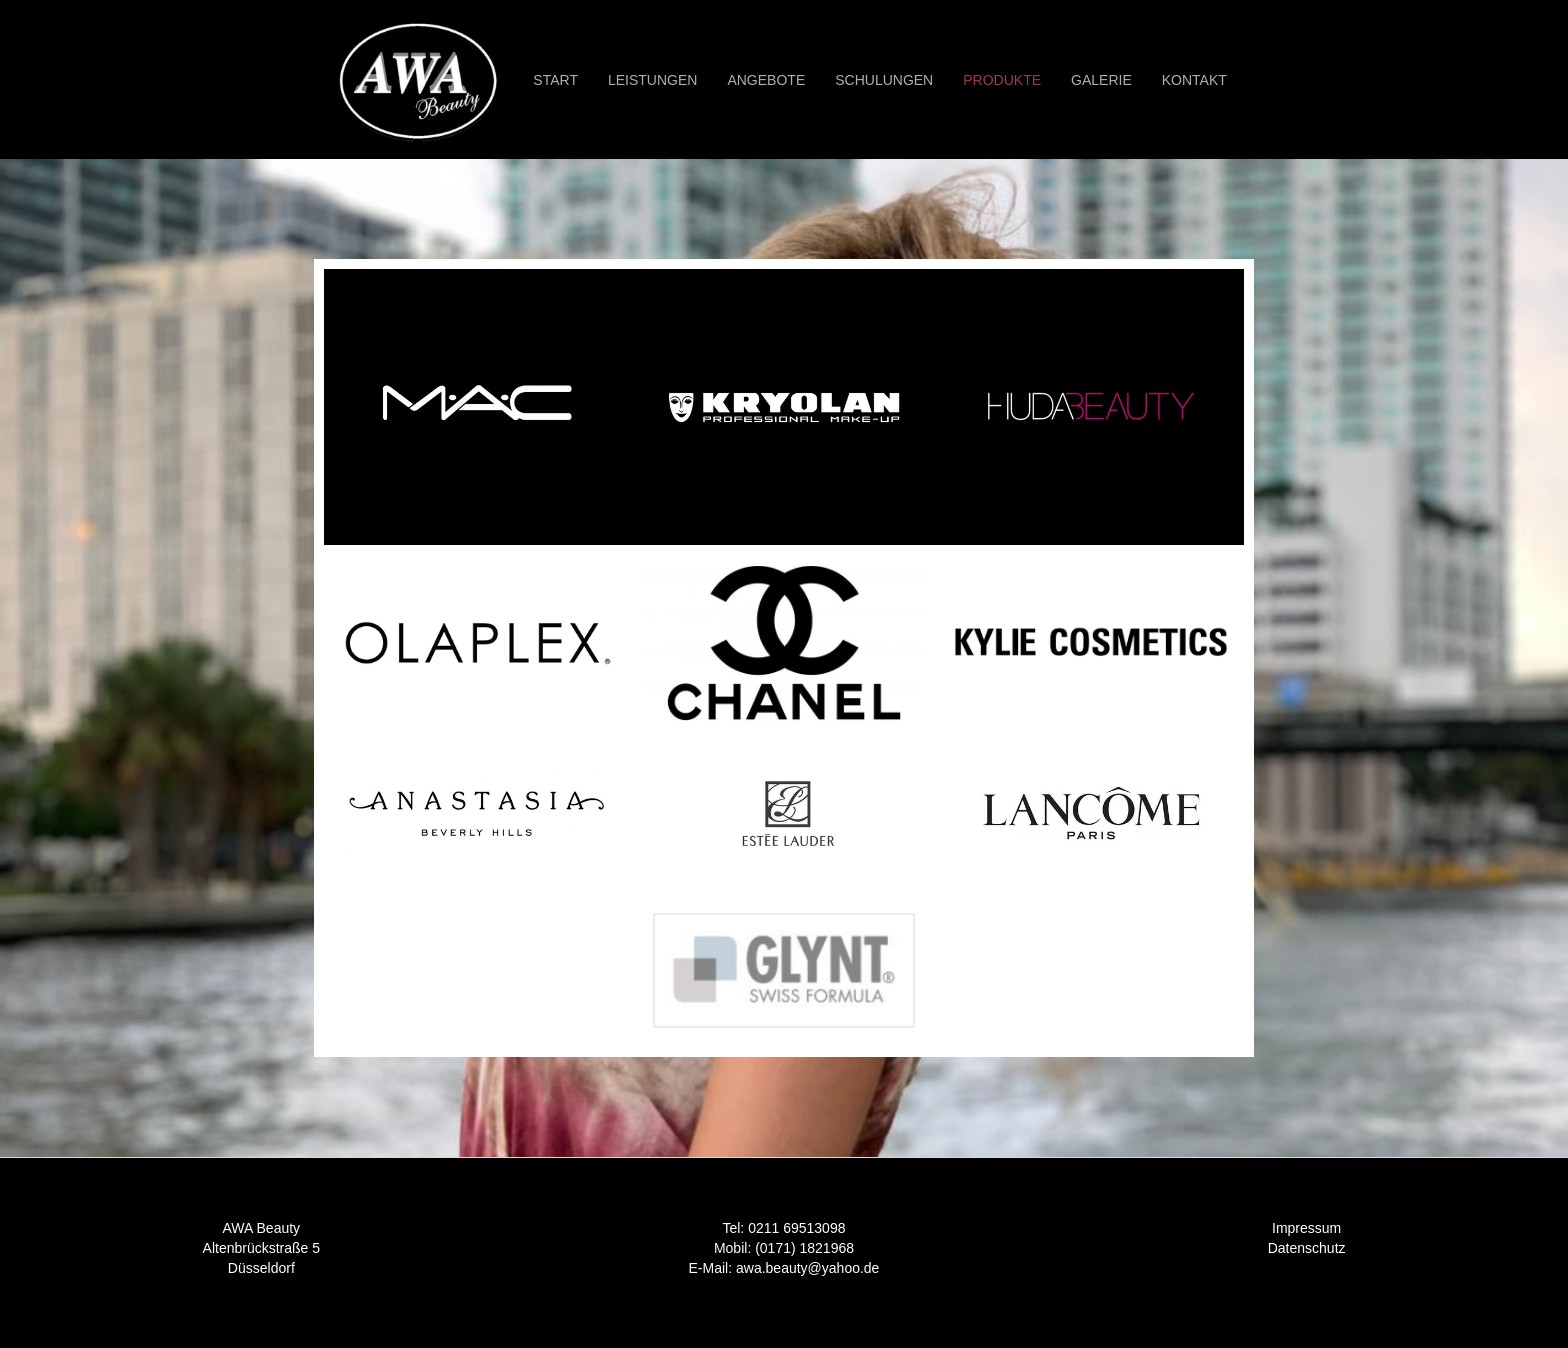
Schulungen (884, 80)
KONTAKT (1194, 80)
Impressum (1306, 1228)
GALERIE (1101, 80)
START (555, 80)
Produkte (1002, 80)
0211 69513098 (796, 1228)
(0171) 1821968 (804, 1248)
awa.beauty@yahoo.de (807, 1268)
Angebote (766, 80)
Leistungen (652, 80)
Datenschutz (1307, 1248)
